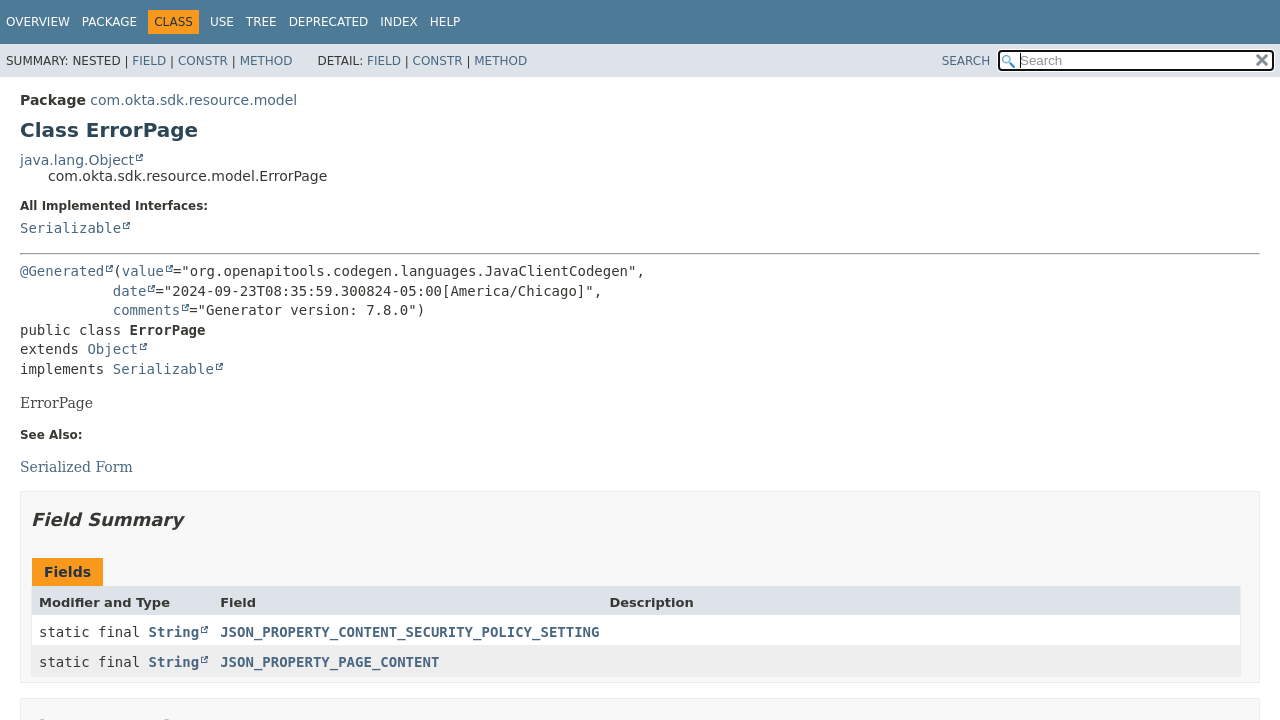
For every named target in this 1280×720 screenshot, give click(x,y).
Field (149, 61)
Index (399, 22)
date (130, 291)
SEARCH (966, 61)
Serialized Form (76, 467)
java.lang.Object (77, 160)
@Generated (62, 271)
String (174, 632)
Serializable (70, 228)
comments (146, 310)
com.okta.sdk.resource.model (193, 100)
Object (112, 349)
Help (445, 22)
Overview (38, 22)
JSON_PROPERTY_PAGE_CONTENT (329, 662)
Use (222, 22)
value (143, 271)
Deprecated (329, 22)
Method (266, 61)
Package (109, 22)
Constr (203, 61)
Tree (261, 22)
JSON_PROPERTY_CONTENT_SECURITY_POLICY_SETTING (409, 632)
